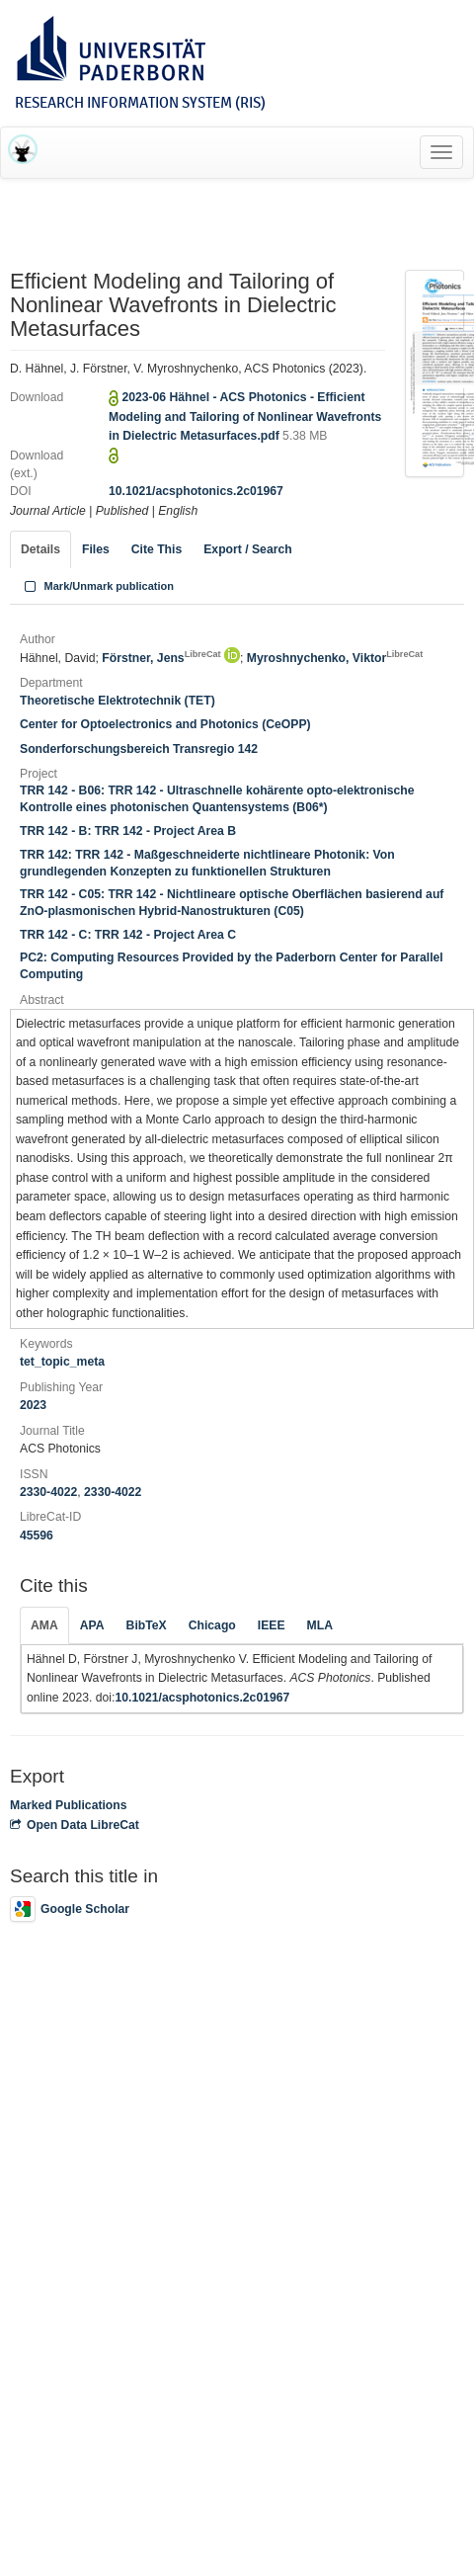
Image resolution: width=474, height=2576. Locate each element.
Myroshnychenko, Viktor (335, 658)
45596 (36, 1535)
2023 (33, 1405)
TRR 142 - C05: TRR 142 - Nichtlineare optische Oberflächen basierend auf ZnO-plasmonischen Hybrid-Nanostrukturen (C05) (231, 902)
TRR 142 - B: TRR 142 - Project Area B (128, 831)
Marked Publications (68, 1805)
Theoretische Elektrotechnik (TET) (117, 700)
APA (92, 1625)
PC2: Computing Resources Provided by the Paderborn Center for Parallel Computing (231, 966)
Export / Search (247, 549)
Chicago (212, 1625)
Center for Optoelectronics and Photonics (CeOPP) (165, 724)
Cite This (156, 549)
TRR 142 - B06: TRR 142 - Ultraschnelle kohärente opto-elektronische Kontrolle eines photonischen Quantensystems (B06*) (217, 799)
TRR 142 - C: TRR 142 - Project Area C (128, 935)
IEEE (271, 1625)
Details (40, 549)
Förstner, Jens (161, 658)
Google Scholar (69, 1909)
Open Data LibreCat (74, 1825)
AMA (44, 1625)
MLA (320, 1625)
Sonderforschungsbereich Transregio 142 (139, 749)
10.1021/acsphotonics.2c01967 (196, 491)
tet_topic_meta (62, 1362)
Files (96, 549)
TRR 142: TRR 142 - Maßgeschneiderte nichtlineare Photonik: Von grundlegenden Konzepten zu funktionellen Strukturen (207, 863)
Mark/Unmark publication (97, 586)
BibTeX (146, 1625)
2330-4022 (48, 1492)
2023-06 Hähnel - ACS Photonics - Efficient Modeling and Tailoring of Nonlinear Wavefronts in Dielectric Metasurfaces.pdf (245, 416)
